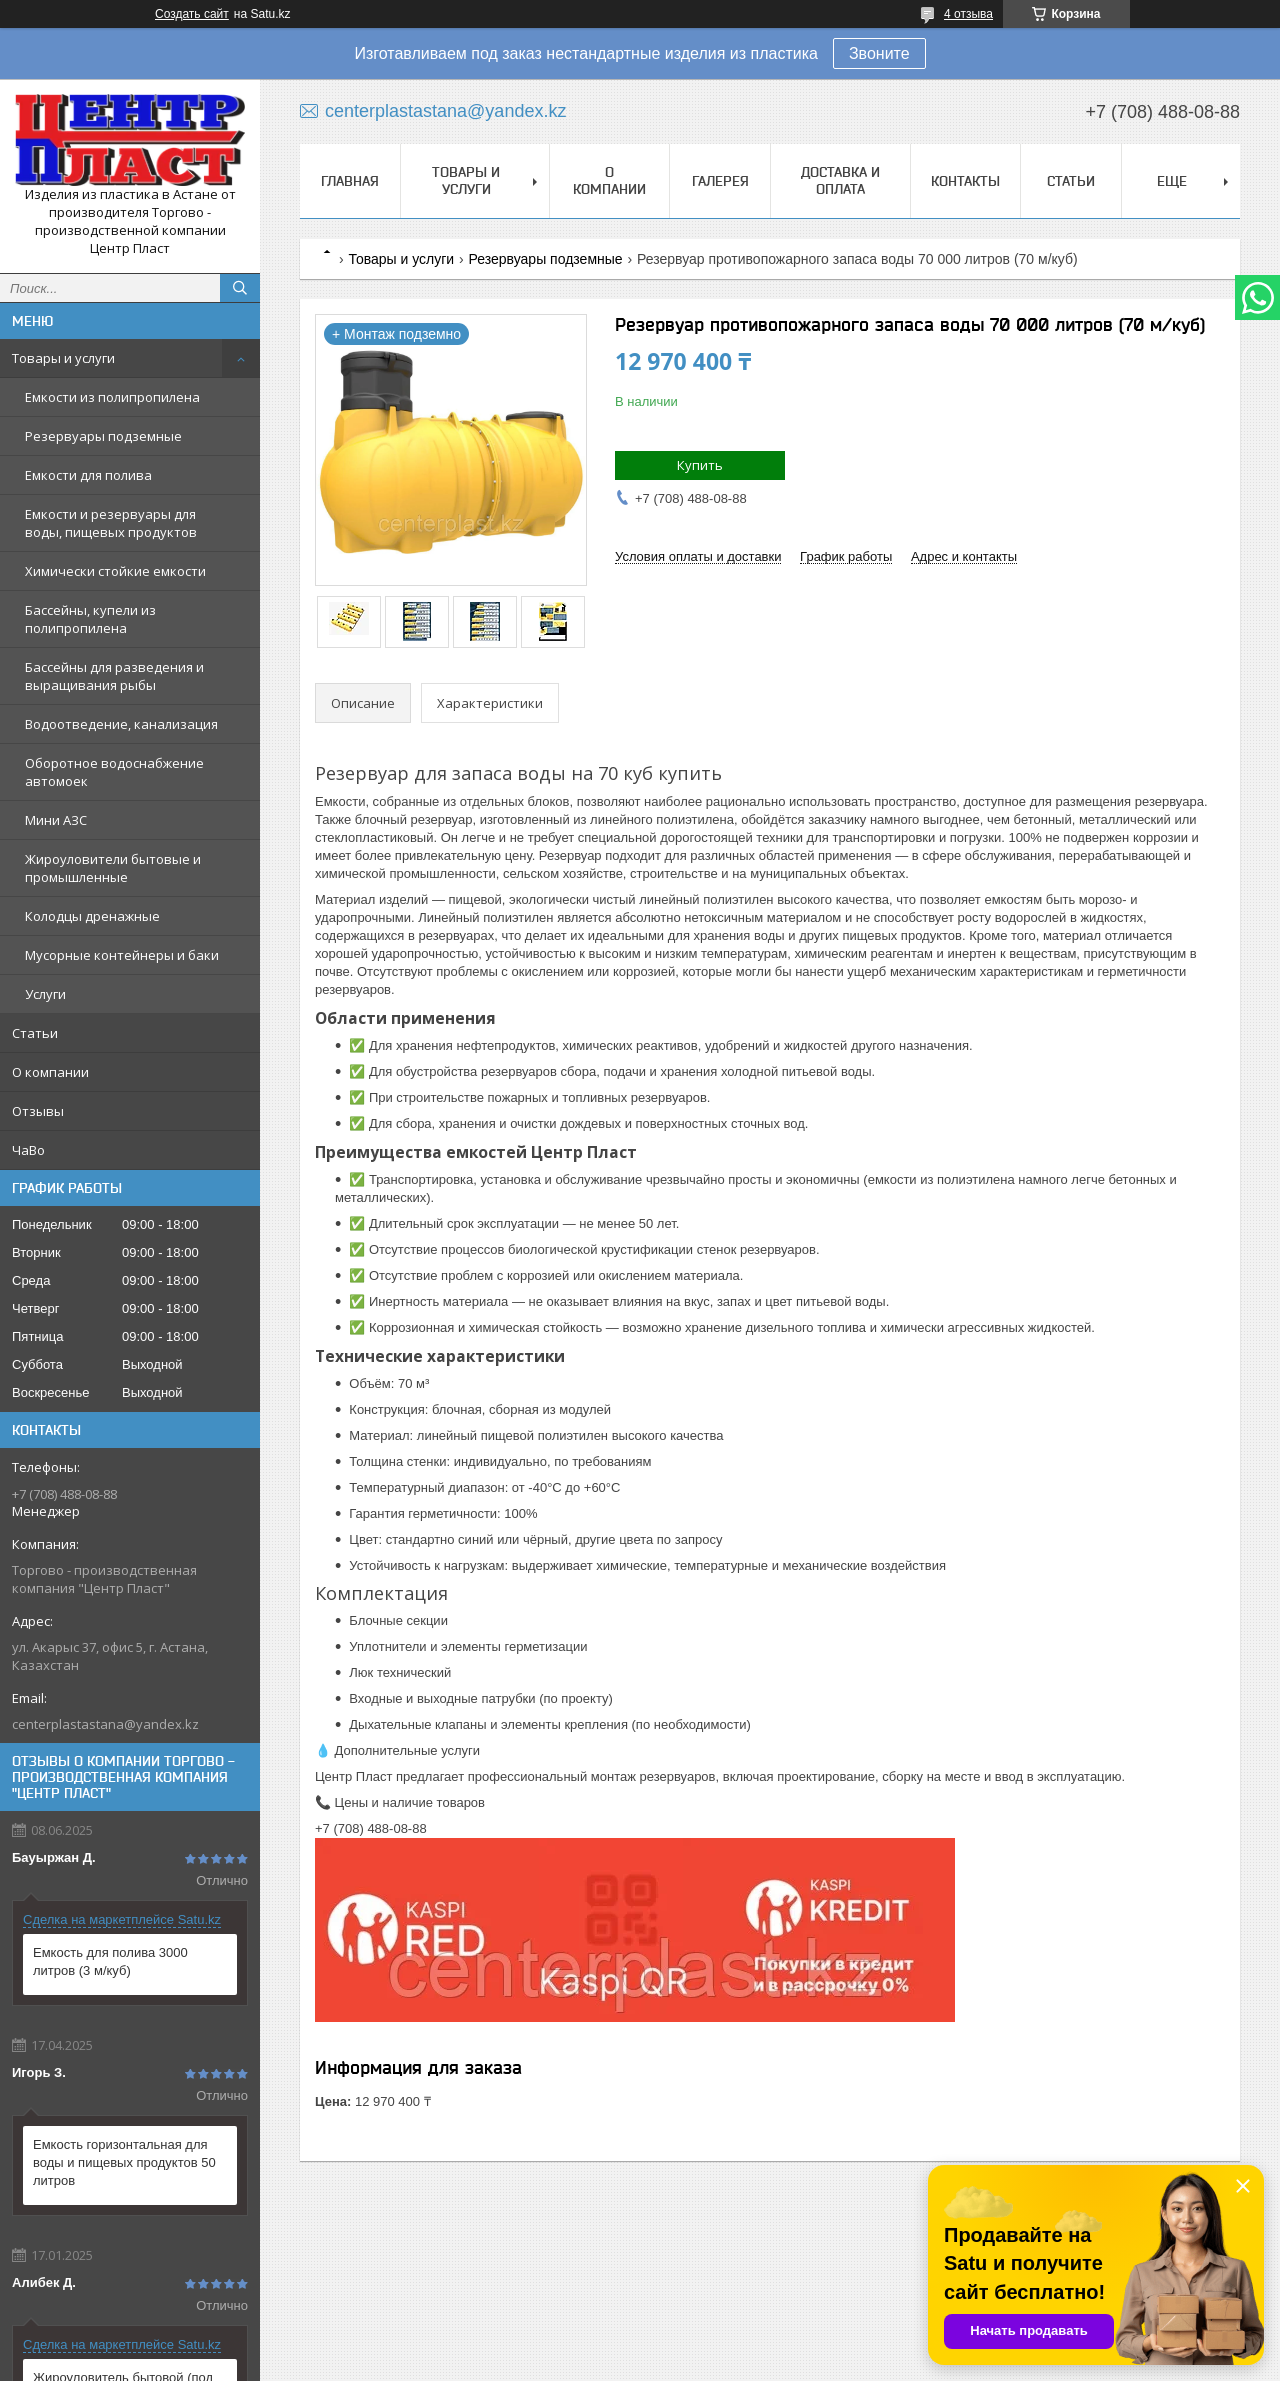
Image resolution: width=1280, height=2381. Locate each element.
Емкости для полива (88, 475)
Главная (350, 181)
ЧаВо (28, 1150)
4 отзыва (968, 14)
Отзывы (38, 1111)
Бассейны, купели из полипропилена (90, 619)
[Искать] (240, 288)
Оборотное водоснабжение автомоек (114, 772)
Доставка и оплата (840, 180)
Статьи (35, 1033)
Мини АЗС (56, 820)
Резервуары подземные (103, 436)
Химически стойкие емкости (115, 571)
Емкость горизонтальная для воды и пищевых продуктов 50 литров (124, 2162)
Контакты (965, 181)
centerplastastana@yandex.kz (105, 1724)
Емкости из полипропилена (112, 397)
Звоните (879, 53)
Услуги (45, 994)
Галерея (720, 181)
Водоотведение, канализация (121, 724)
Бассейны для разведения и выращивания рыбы (114, 676)
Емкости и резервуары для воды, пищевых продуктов (111, 523)
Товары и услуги (63, 358)
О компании (50, 1072)
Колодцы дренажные (92, 916)
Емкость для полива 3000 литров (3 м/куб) (110, 1961)
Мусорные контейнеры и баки (122, 955)
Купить (700, 465)
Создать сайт (192, 14)
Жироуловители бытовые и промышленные (113, 868)
